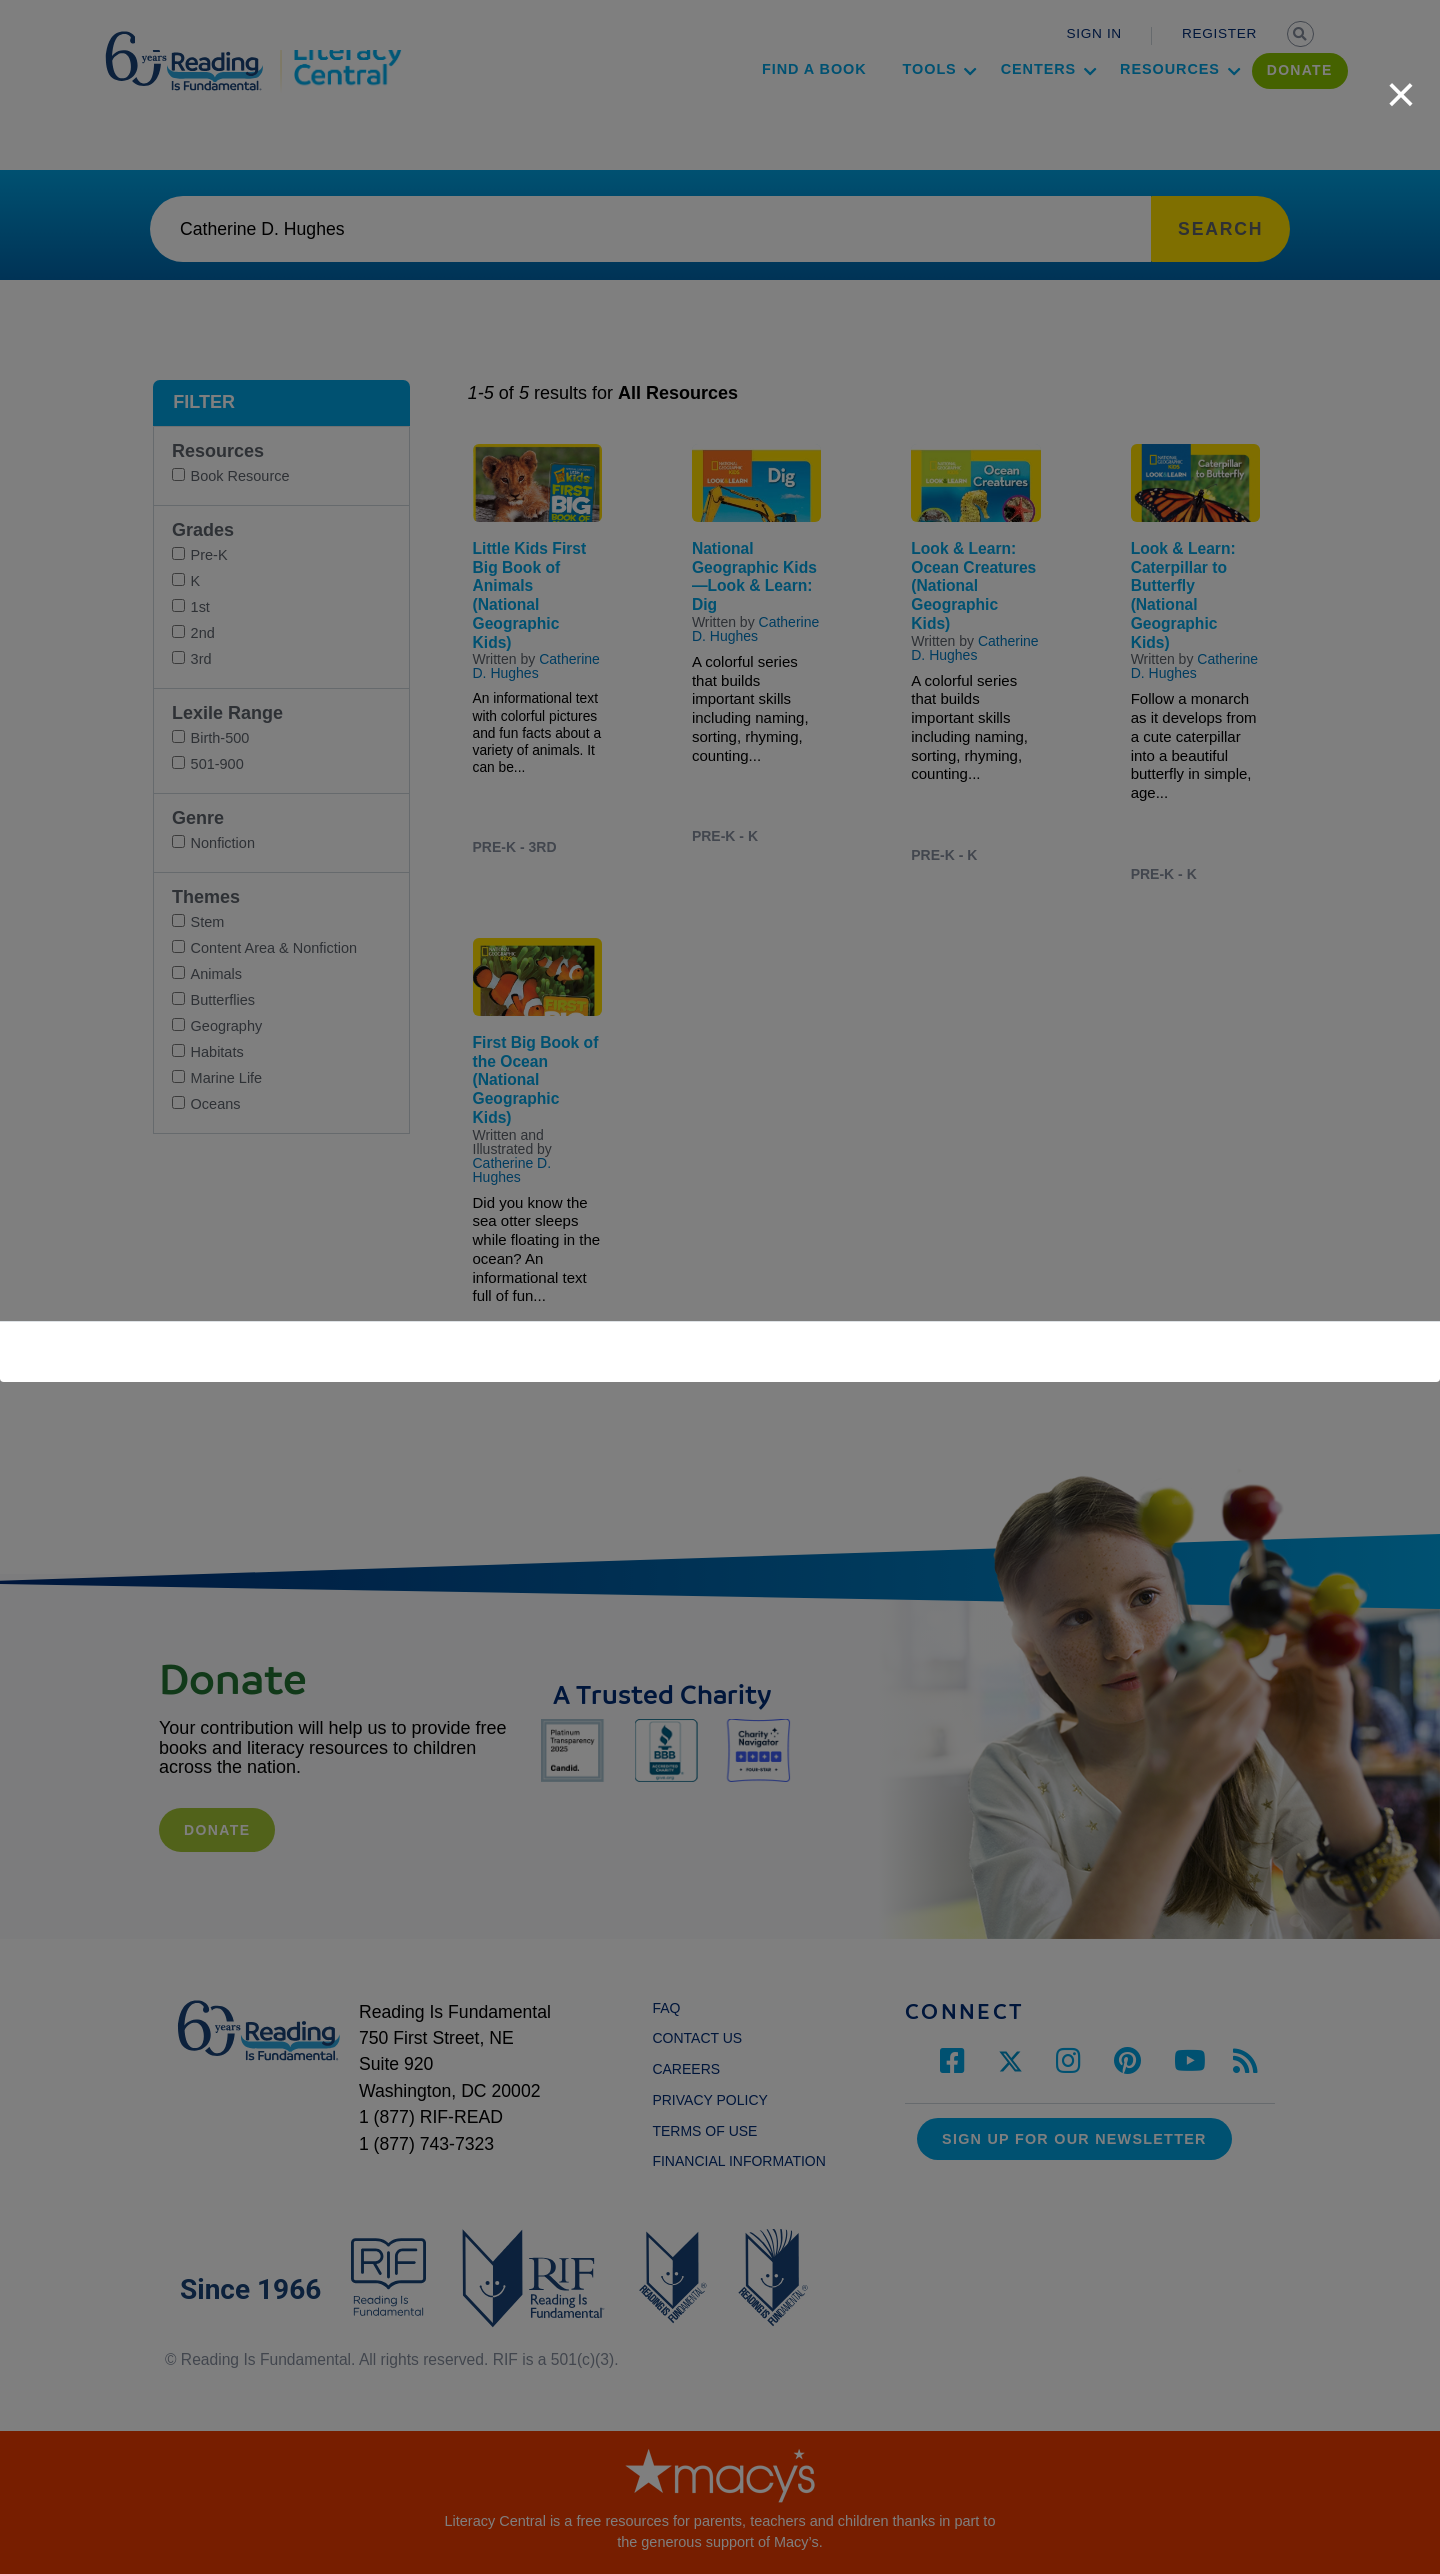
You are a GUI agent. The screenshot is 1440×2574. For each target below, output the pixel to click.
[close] (1401, 84)
